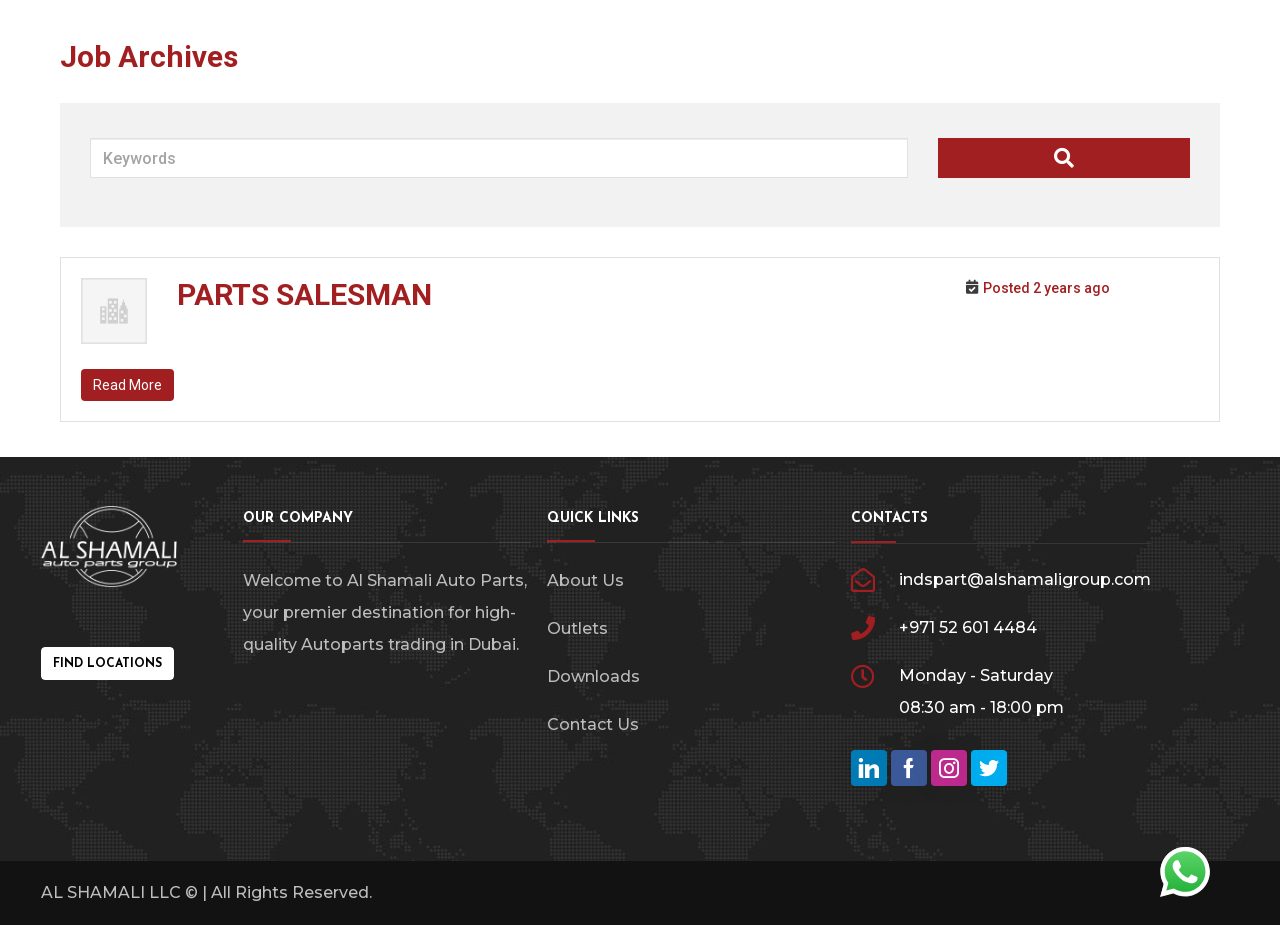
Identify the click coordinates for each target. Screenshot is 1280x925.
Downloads (593, 676)
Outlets (577, 628)
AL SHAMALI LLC (111, 892)
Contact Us (593, 724)
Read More (127, 385)
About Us (585, 580)
